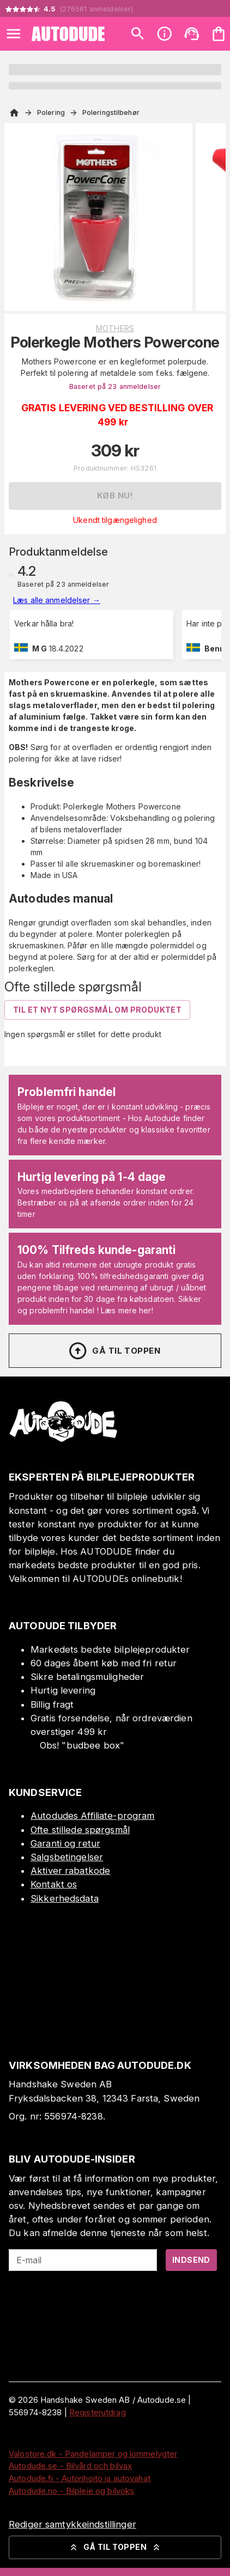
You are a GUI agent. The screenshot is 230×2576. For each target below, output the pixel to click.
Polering (51, 112)
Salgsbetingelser (67, 1857)
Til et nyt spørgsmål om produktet (97, 1009)
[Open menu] (13, 33)
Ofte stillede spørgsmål (80, 1829)
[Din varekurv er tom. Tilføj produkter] (218, 33)
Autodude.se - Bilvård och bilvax (70, 2466)
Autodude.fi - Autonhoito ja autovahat (79, 2478)
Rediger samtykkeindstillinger (72, 2524)
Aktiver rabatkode (70, 1870)
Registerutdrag (97, 2412)
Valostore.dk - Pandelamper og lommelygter (93, 2454)
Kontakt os (54, 1884)
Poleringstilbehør (111, 112)
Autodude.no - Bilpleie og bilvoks (71, 2491)
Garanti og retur (65, 1843)
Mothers (115, 328)
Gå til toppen (114, 1351)
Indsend (191, 2259)
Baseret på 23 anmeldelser (115, 386)
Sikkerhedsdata (65, 1898)
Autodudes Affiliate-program (93, 1815)
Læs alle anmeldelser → (56, 600)
